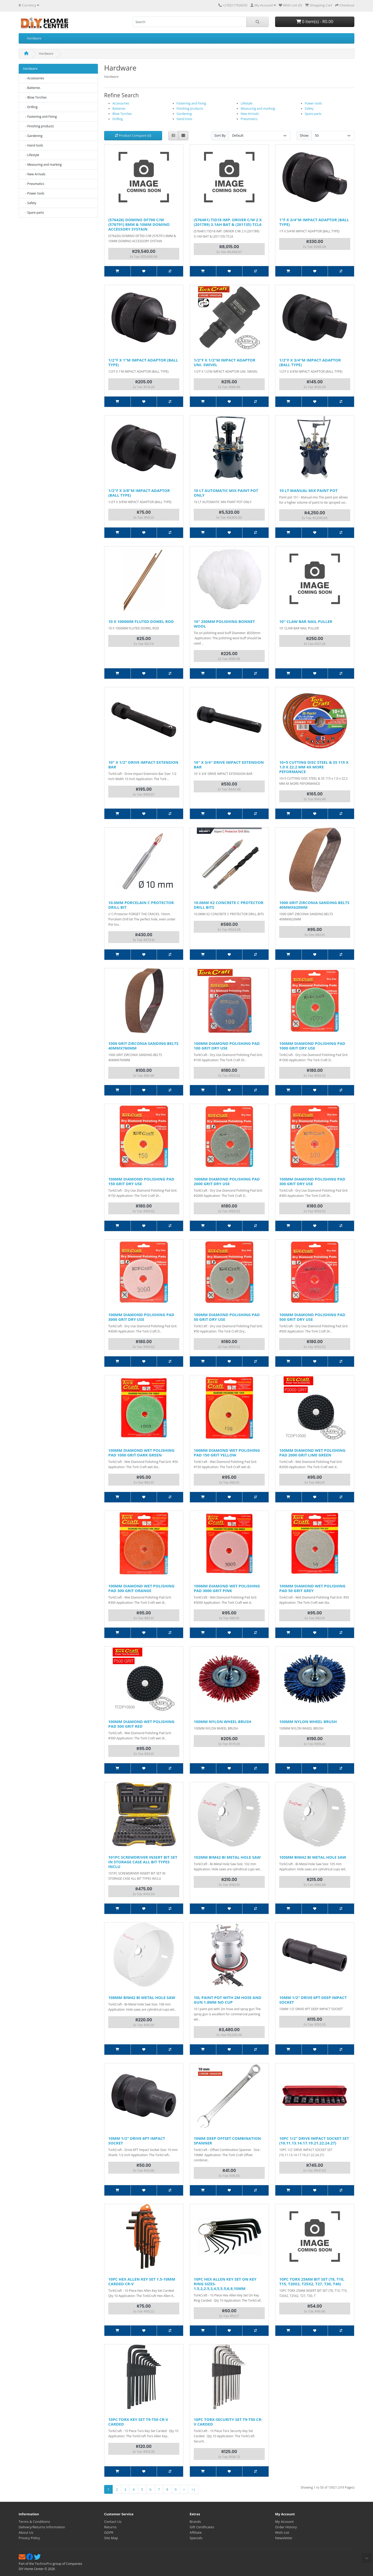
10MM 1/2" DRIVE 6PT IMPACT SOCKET (136, 2140)
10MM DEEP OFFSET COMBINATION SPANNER (227, 2140)
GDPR (108, 2532)
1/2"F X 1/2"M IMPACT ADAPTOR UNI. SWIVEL (224, 362)
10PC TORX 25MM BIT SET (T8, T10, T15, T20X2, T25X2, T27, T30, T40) (311, 2281)
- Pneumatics (33, 184)
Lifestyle (247, 103)
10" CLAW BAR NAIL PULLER (305, 621)
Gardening (184, 114)
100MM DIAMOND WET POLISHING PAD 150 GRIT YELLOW (227, 1452)
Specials (196, 2538)
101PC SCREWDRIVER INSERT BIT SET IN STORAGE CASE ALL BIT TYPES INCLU (142, 1862)
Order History (286, 2527)
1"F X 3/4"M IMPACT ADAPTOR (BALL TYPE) (314, 222)
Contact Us (112, 2521)
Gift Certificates (202, 2527)
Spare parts (313, 114)
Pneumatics (249, 119)
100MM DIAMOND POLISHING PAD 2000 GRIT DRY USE (227, 1181)
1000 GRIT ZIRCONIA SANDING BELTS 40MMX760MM (143, 1046)
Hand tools (184, 119)
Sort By (220, 135)
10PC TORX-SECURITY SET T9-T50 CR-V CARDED (228, 2422)
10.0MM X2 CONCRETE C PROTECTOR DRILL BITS (228, 905)
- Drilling (30, 107)
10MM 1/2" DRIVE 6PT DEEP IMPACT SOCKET (313, 2000)
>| (193, 2489)
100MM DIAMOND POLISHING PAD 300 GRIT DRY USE (312, 1181)
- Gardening (32, 136)
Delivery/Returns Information (42, 2527)
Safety (309, 108)
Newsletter (283, 2538)
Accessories (120, 103)
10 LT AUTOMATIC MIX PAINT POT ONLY (226, 493)
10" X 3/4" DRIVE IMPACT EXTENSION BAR (229, 764)
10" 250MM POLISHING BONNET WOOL (224, 624)
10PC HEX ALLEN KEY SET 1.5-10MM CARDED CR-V (141, 2281)
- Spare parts (33, 212)
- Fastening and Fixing (40, 116)
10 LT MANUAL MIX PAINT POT (308, 490)
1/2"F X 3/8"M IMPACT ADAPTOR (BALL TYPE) (139, 493)
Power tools (313, 103)
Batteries (118, 108)
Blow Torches (122, 114)
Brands (195, 2521)
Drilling (117, 119)
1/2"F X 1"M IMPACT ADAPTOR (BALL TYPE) (143, 362)
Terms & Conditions (34, 2521)
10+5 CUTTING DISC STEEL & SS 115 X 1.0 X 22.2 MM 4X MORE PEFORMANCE (314, 767)
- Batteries (31, 88)
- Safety (29, 203)
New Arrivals (250, 114)
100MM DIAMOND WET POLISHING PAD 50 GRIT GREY (312, 1588)
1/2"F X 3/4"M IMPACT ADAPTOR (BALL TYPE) (310, 362)
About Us (26, 2532)
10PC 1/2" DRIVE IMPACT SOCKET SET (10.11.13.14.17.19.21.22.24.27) (314, 2140)
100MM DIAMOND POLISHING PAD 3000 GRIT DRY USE (141, 1317)
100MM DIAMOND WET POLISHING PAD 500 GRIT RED (141, 1724)
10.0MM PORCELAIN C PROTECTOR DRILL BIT (141, 905)
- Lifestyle (31, 155)
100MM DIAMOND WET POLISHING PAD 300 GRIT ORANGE (141, 1588)
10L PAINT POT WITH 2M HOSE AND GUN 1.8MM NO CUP (227, 2000)
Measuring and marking (258, 108)
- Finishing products (38, 126)
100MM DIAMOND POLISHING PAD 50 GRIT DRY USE (227, 1317)
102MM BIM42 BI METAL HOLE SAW (227, 1857)
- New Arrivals (34, 174)
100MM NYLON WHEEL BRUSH (222, 1721)
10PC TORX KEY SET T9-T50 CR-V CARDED (138, 2422)
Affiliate (196, 2532)
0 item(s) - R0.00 (314, 21)
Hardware (34, 38)
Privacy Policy (29, 2538)
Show (304, 135)
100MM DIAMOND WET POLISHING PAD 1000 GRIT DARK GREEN (141, 1452)
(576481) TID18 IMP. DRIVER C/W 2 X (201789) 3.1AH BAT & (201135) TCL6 (228, 222)
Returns (110, 2527)
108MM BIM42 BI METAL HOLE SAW (141, 1997)
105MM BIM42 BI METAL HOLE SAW (312, 1857)
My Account (284, 2521)
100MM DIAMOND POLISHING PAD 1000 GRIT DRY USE (312, 1046)
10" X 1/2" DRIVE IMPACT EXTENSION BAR (143, 764)
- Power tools (33, 193)
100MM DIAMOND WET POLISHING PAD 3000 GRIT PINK (227, 1588)
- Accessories (33, 78)
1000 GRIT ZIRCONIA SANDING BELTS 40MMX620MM (314, 905)
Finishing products (190, 108)
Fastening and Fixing (191, 103)
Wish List (282, 2532)
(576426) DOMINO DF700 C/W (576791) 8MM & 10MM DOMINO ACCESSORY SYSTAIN (139, 224)
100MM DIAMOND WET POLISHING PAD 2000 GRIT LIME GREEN (312, 1452)
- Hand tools (33, 145)
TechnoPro (43, 2563)
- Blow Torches (35, 97)
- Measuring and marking (42, 164)
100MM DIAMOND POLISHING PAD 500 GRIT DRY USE (312, 1317)
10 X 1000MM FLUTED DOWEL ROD (141, 621)
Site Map (111, 2538)
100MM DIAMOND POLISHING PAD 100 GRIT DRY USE (227, 1046)
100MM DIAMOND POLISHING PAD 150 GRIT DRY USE (141, 1181)
